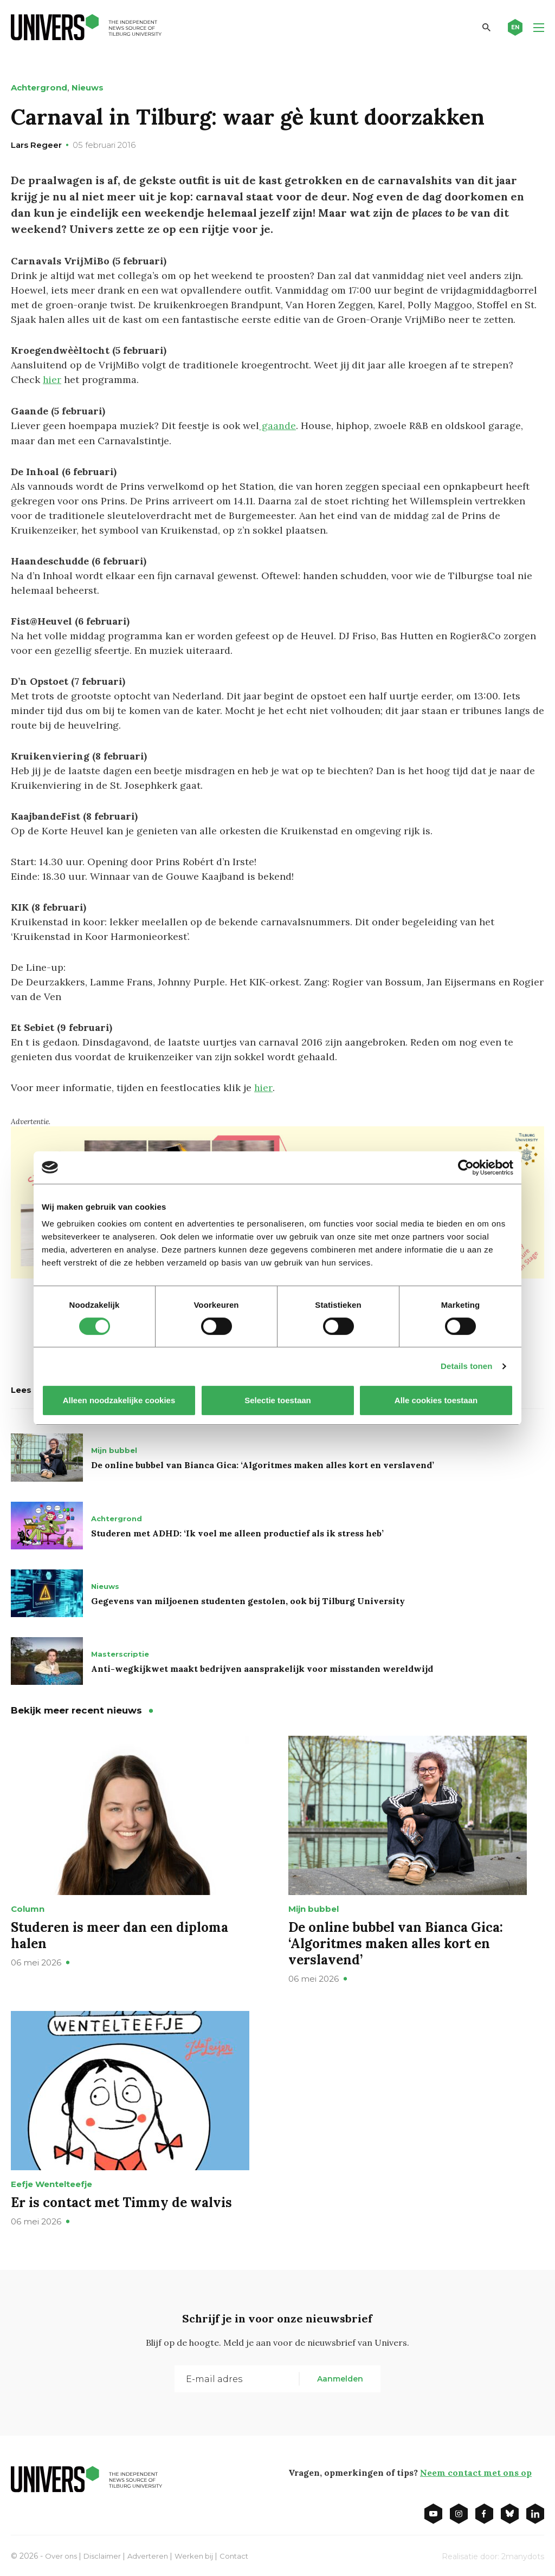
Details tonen (466, 1366)
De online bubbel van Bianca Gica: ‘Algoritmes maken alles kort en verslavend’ (262, 1463)
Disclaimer (105, 2554)
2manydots (522, 2554)
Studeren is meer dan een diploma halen (119, 1933)
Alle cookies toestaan (436, 1400)
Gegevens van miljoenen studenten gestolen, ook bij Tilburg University (248, 1598)
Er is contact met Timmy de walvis (121, 2200)
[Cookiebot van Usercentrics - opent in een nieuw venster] (465, 1167)
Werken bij (201, 2554)
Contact (243, 2554)
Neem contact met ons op (475, 2470)
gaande (277, 425)
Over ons (62, 2554)
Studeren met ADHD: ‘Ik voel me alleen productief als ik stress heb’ (237, 1531)
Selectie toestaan (277, 1400)
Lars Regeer (36, 145)
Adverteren (153, 2554)
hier (52, 379)
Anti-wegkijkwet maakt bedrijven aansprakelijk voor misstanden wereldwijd (262, 1666)
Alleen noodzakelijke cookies (119, 1400)
